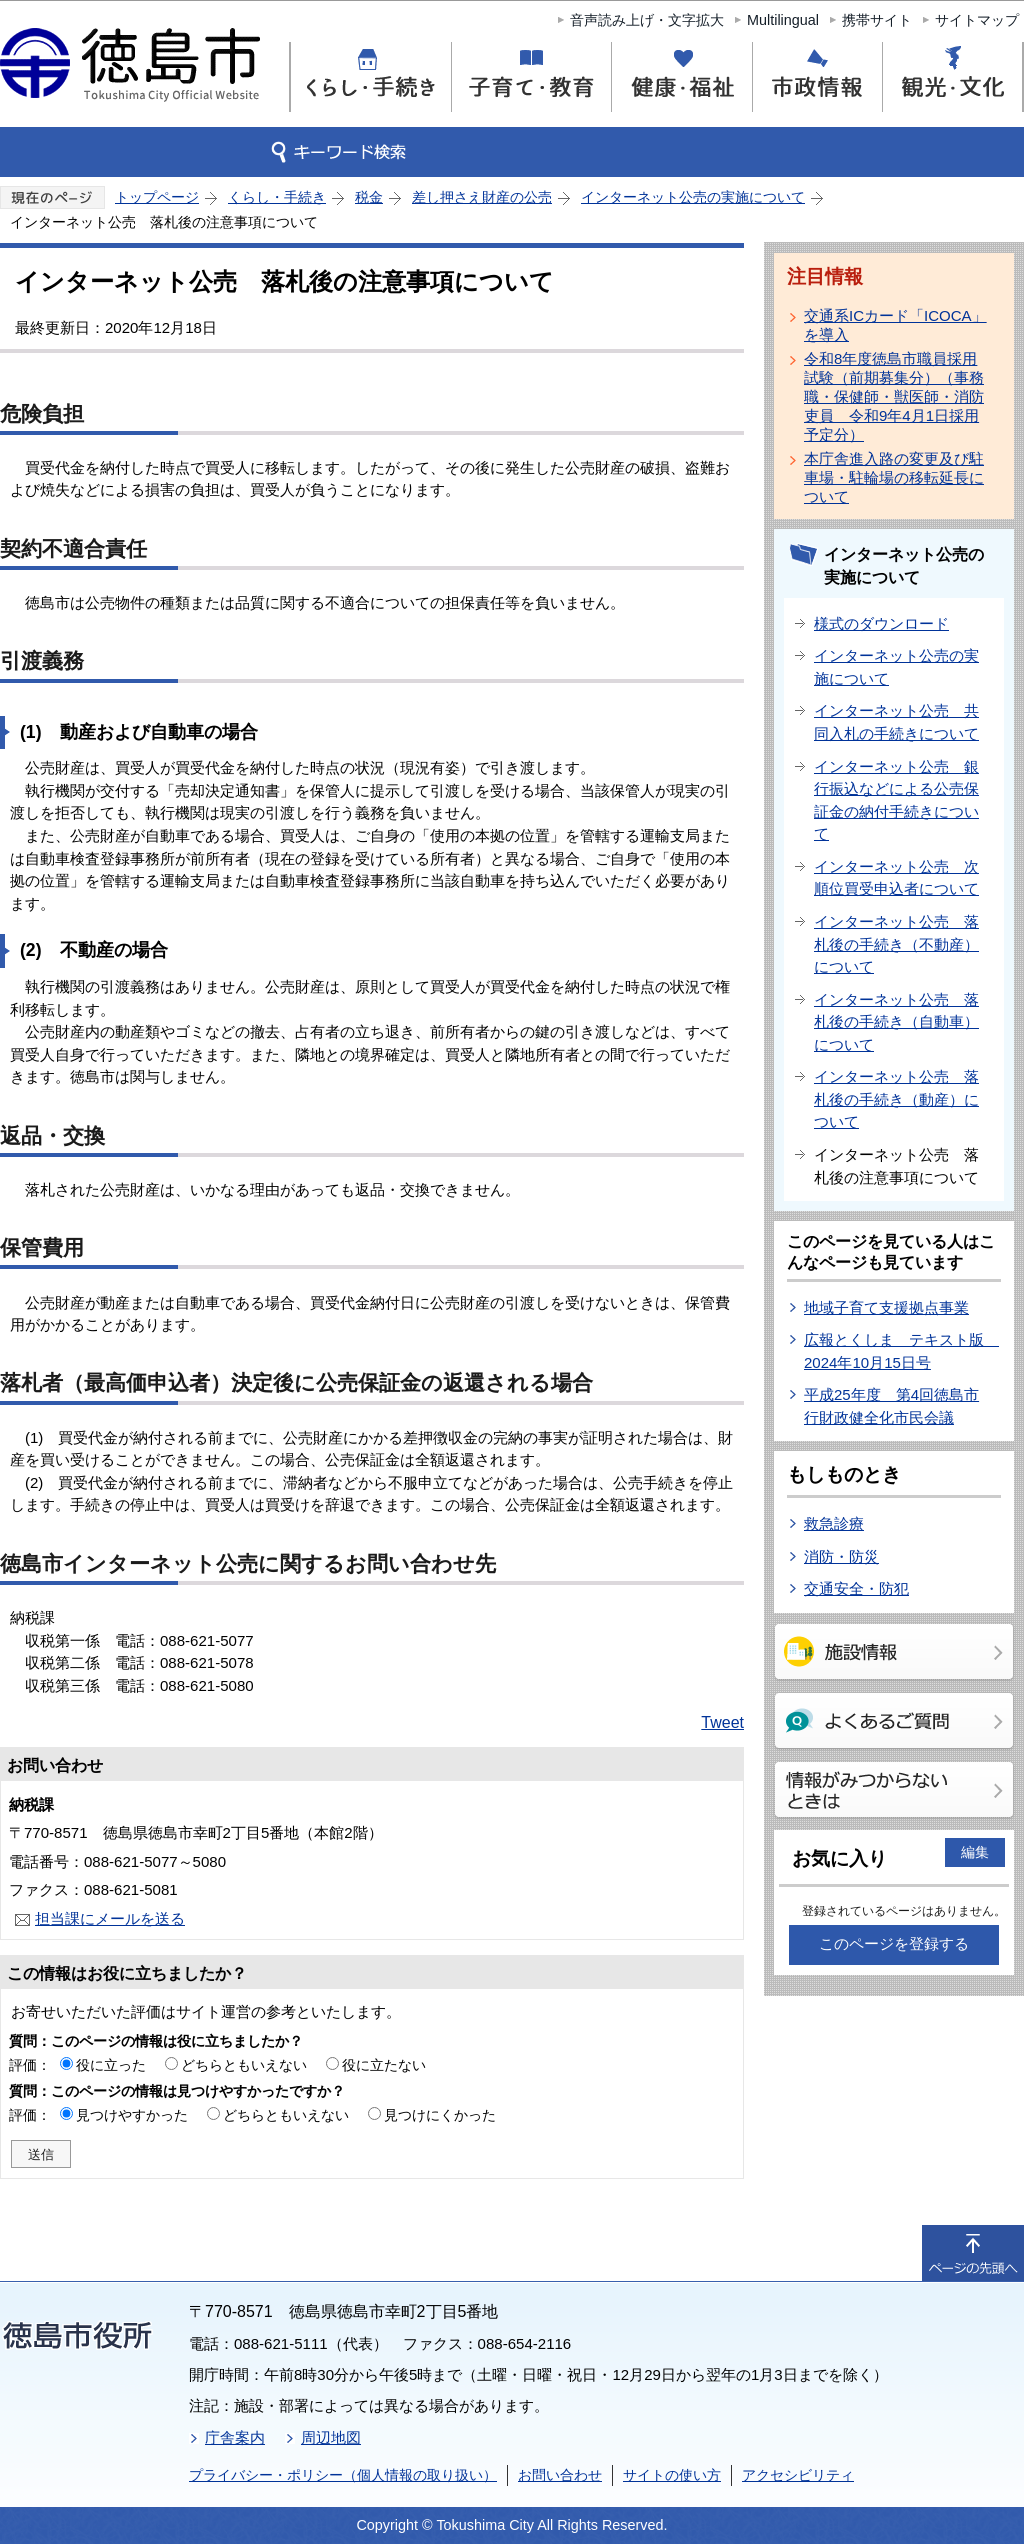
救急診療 (834, 1523)
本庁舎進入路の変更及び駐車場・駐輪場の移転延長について (894, 477)
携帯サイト (877, 20)
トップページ (157, 197)
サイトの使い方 (672, 2475)
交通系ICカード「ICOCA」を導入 (895, 325)
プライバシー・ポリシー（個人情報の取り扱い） (343, 2475)
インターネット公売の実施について (693, 197)
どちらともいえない (244, 2065)
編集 (975, 1852)
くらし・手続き (277, 197)
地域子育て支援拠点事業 (886, 1307)
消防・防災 (841, 1556)
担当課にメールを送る (110, 1918)
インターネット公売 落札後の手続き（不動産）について (896, 944)
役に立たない (384, 2065)
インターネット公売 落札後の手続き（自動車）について (896, 1022)
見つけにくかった (440, 2115)
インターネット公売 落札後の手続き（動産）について (896, 1099)
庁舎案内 (235, 2437)
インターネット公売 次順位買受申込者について (896, 878)
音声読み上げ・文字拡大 (647, 20)
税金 (369, 197)
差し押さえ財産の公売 (482, 197)
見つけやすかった (132, 2115)
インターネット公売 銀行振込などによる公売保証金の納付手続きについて (896, 800)
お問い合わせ (560, 2475)
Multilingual (783, 20)
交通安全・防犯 (856, 1588)
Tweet (722, 1722)
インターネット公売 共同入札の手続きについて (896, 722)
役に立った (111, 2065)
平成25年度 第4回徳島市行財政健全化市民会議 (891, 1406)
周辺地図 (331, 2437)
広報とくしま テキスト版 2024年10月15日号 (901, 1351)
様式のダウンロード (881, 623)
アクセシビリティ (798, 2475)
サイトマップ (977, 20)
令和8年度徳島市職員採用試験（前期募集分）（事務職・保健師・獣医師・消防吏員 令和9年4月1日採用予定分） (894, 396)
